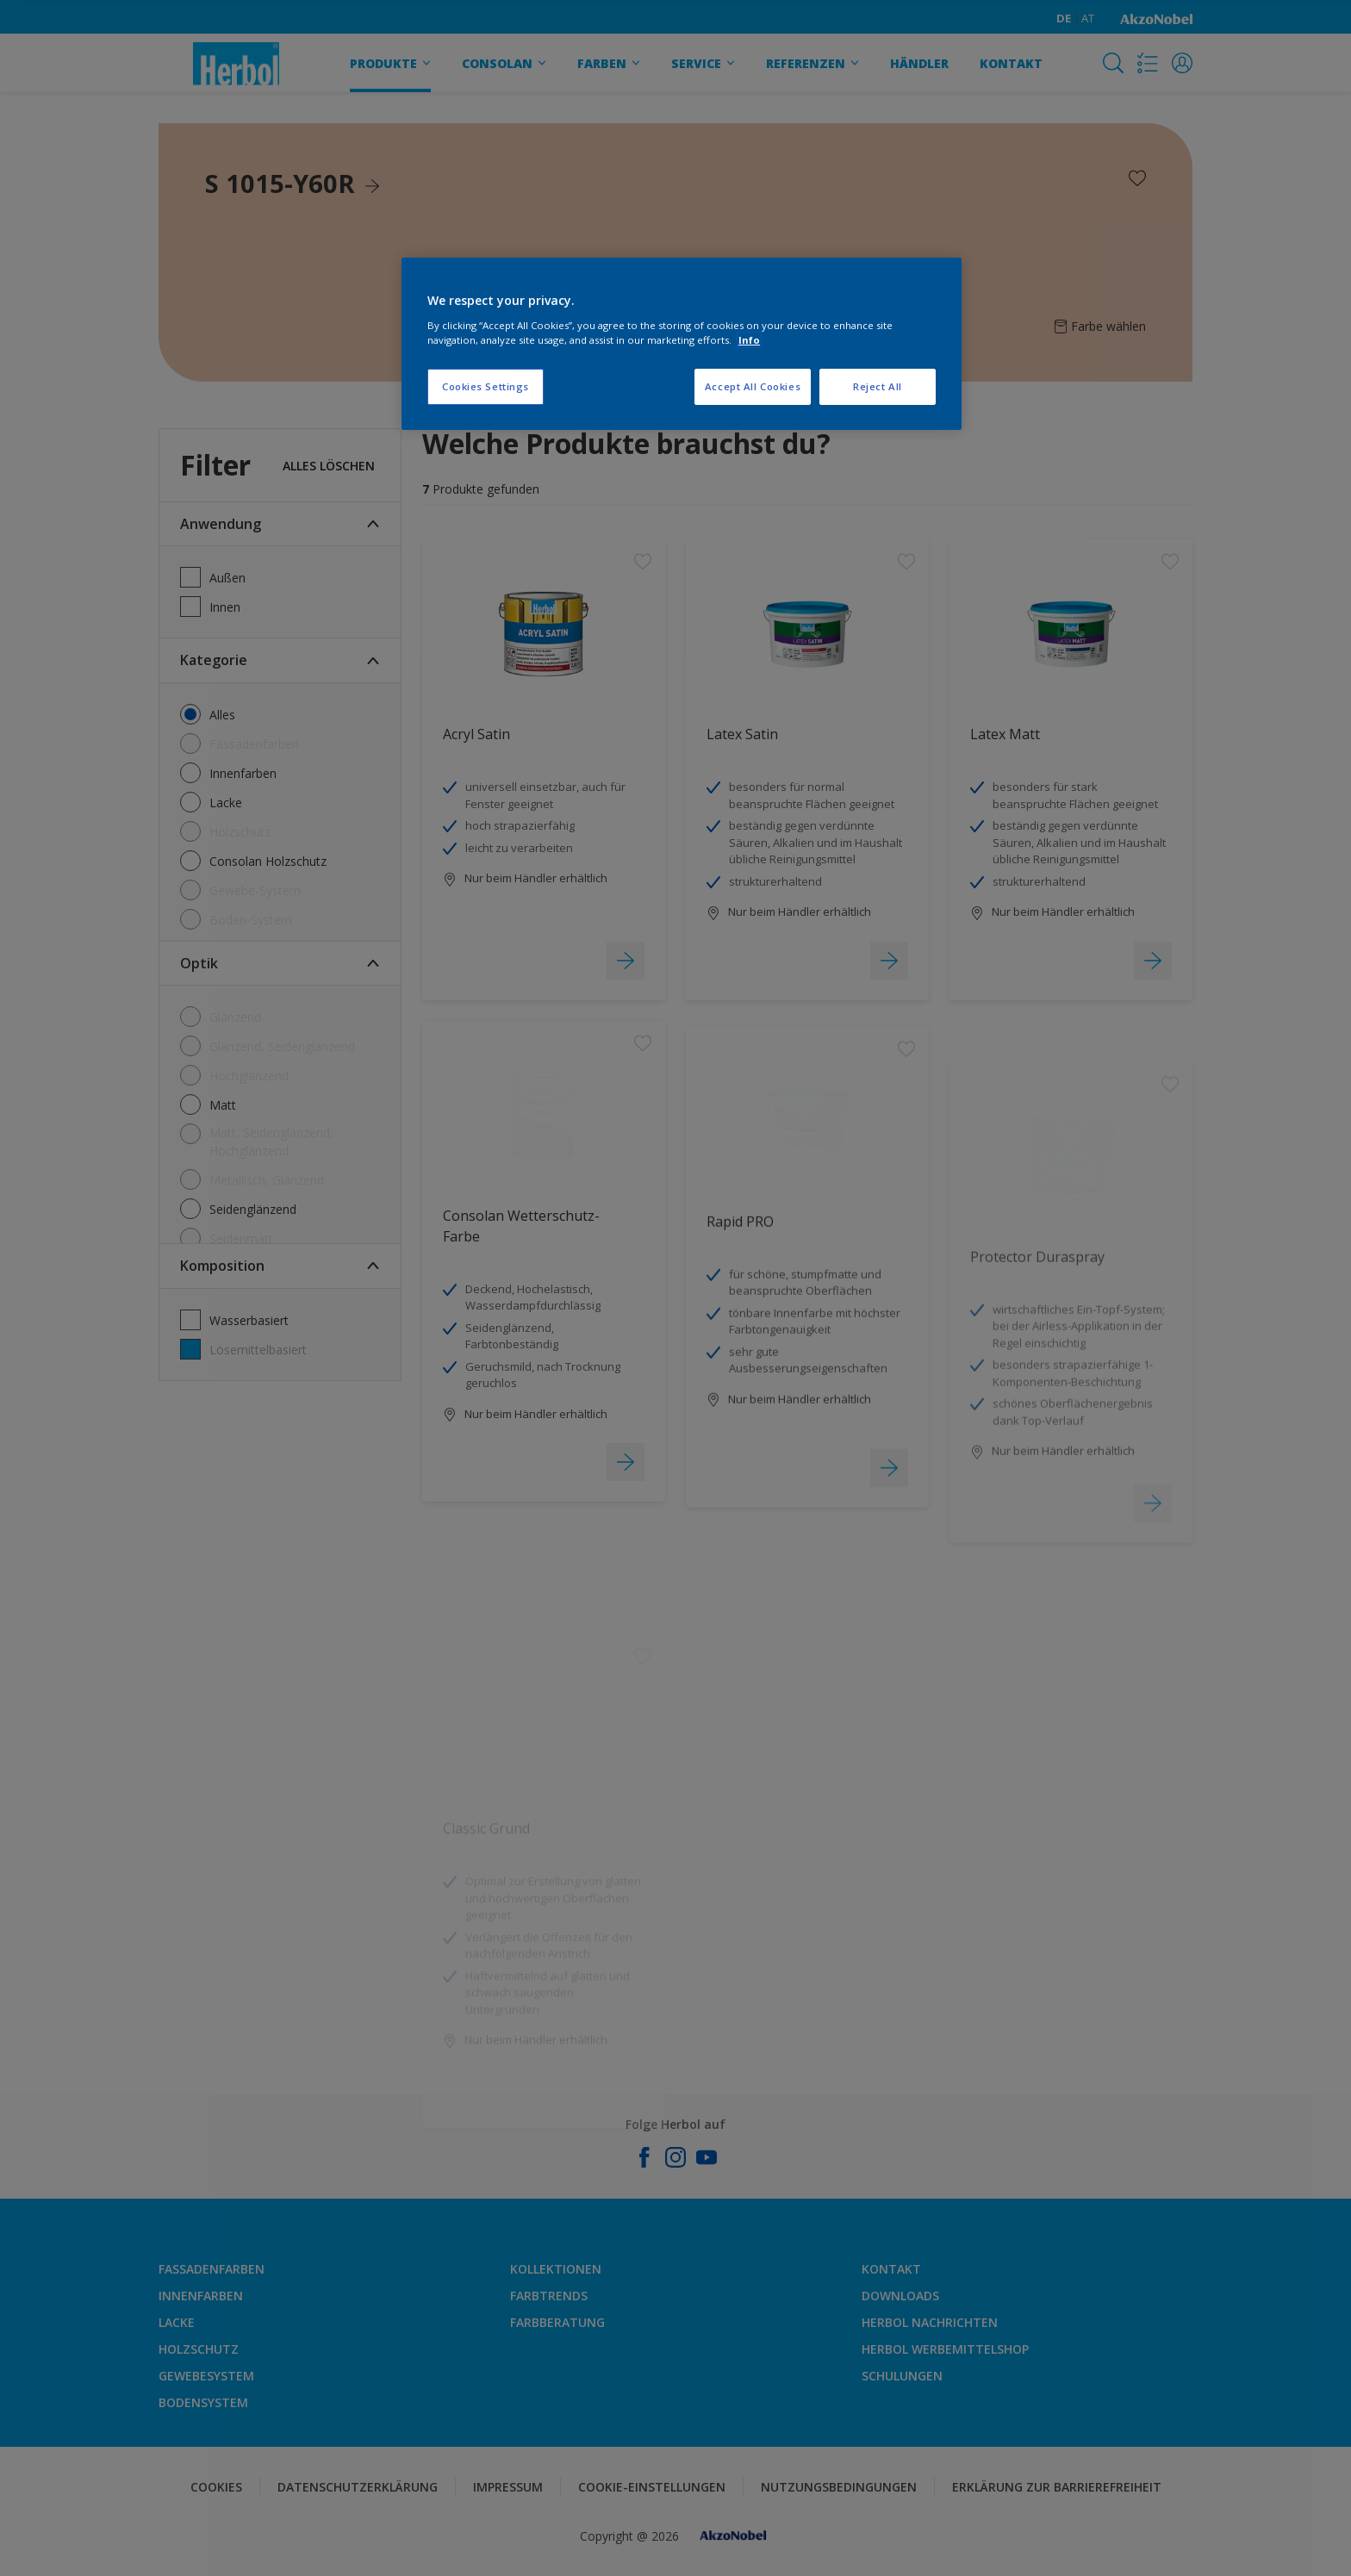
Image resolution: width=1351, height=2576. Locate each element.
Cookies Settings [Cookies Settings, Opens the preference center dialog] (485, 386)
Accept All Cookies (752, 386)
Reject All (877, 386)
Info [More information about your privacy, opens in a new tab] (749, 339)
